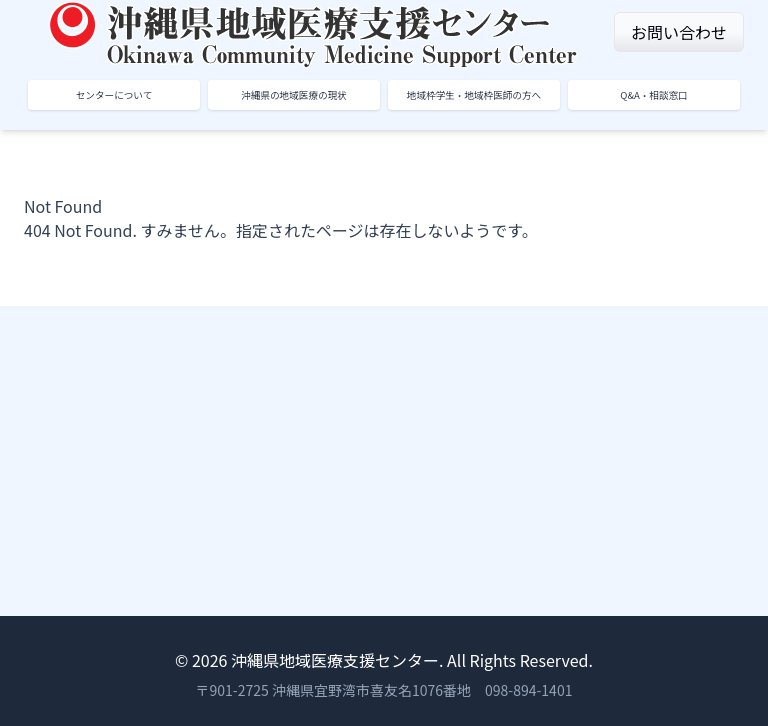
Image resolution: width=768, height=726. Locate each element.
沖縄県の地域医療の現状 (294, 95)
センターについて (114, 95)
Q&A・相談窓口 (653, 95)
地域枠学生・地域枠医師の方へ (474, 95)
